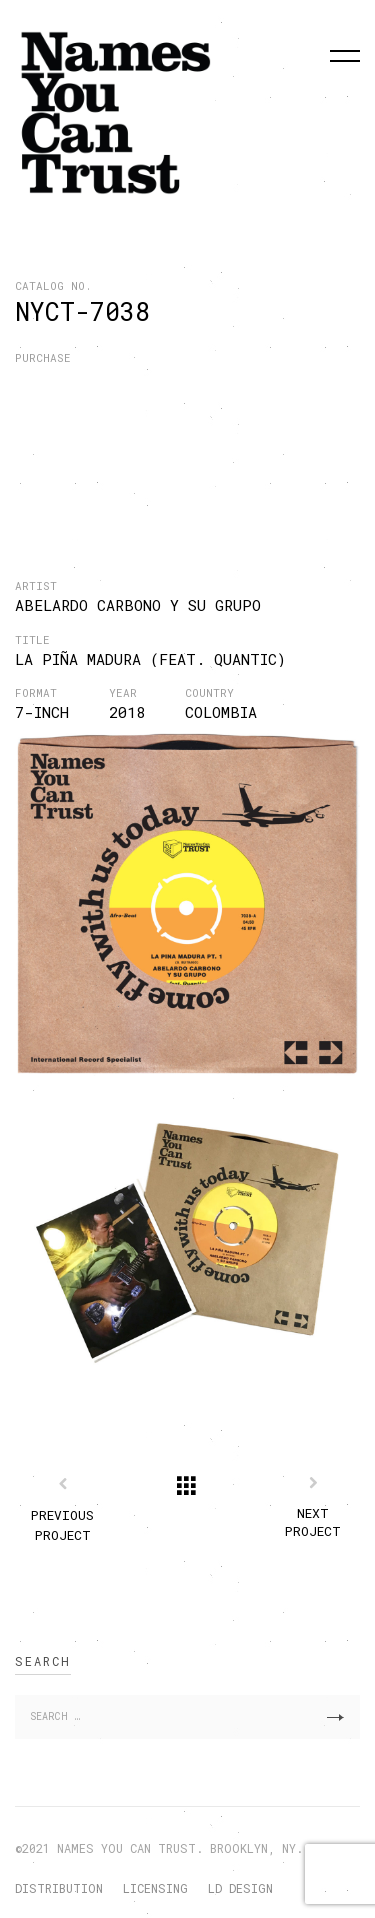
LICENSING (155, 1888)
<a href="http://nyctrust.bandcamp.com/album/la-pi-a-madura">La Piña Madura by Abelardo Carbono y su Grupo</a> (175, 434)
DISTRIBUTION (59, 1888)
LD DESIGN (240, 1888)
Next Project (313, 1522)
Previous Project (62, 1525)
